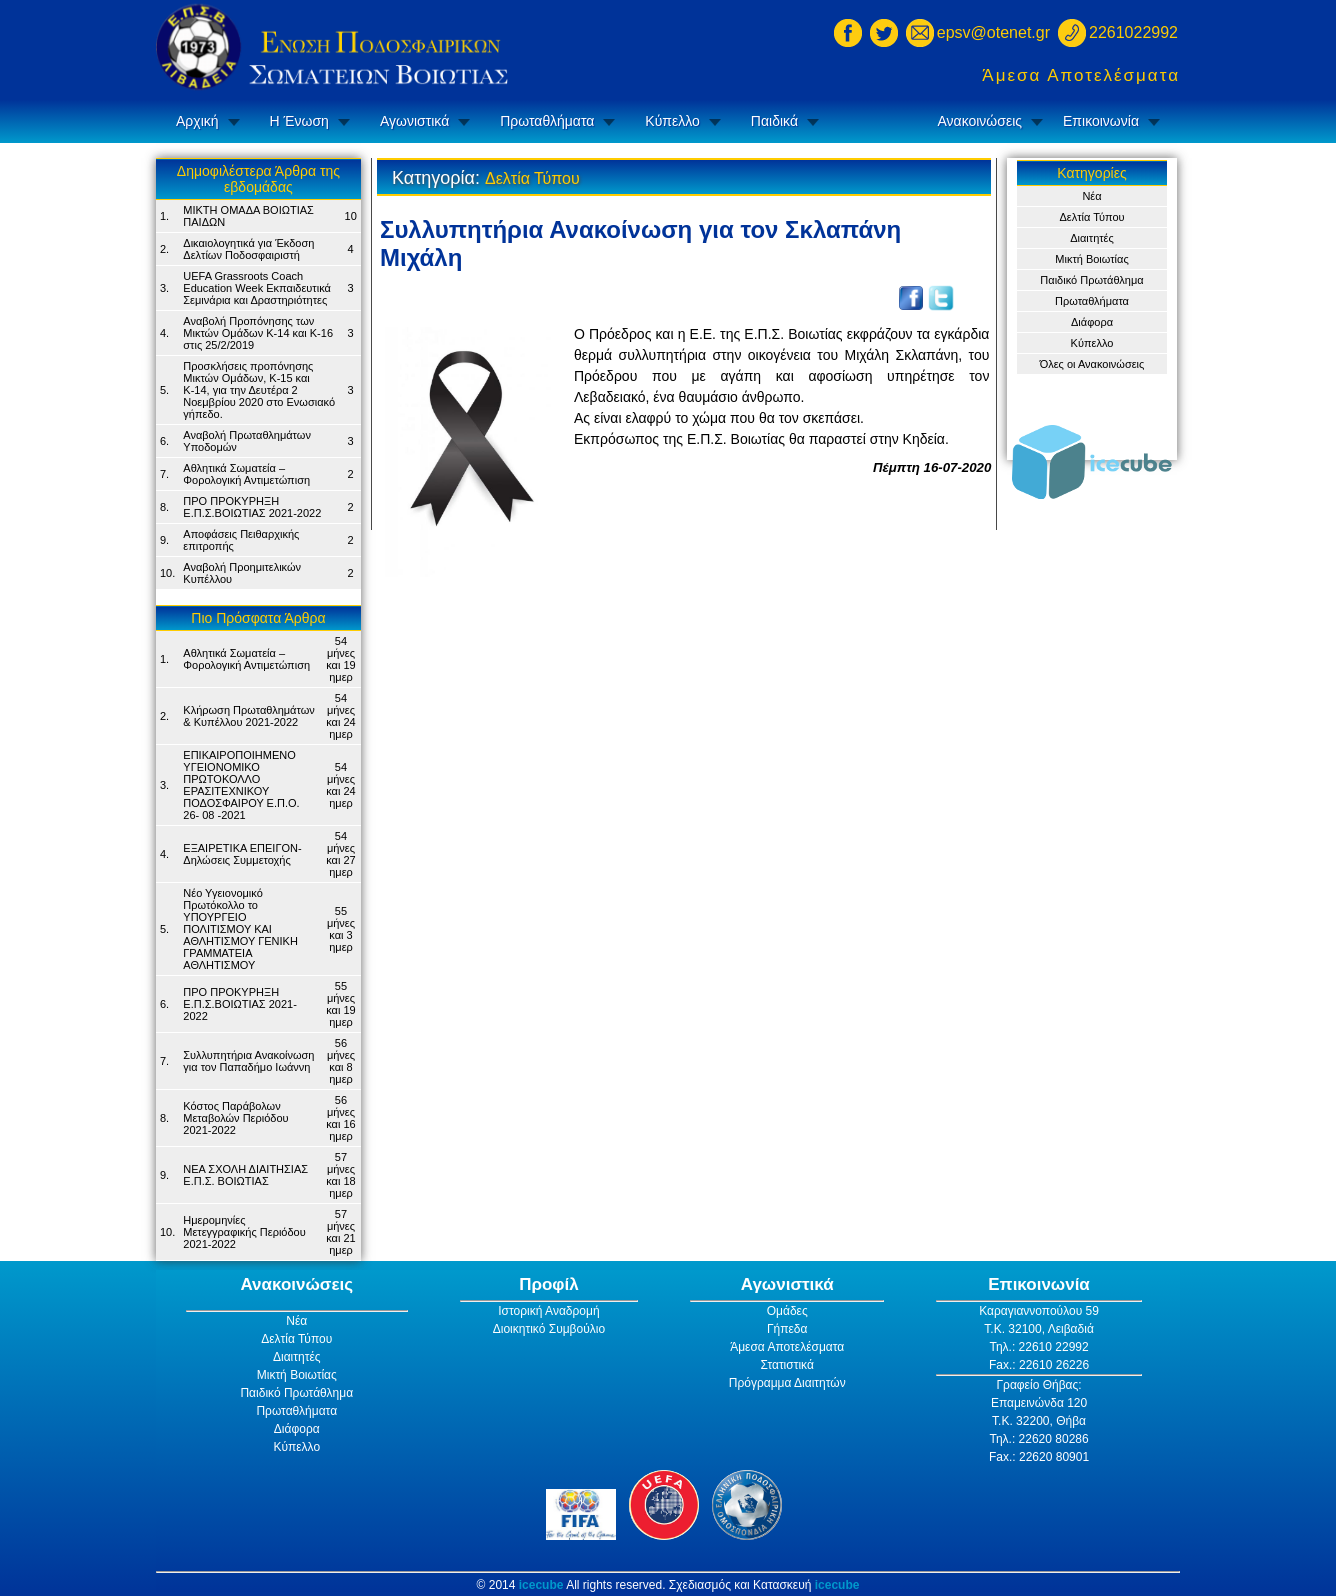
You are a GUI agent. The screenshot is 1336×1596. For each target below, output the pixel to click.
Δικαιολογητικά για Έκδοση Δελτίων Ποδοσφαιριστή (248, 249)
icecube (541, 1585)
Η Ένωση (299, 121)
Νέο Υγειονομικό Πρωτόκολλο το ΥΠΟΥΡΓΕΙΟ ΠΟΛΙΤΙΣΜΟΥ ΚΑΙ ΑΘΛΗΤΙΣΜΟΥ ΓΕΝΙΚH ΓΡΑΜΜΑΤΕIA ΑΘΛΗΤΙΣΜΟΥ (240, 929)
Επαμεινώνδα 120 (1039, 1403)
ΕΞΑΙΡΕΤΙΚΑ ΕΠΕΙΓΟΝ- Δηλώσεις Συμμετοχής (242, 854)
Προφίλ (549, 1284)
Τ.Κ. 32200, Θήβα (1039, 1421)
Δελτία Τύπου (1091, 217)
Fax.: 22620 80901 (1039, 1457)
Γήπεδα (787, 1329)
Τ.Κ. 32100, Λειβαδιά (1039, 1329)
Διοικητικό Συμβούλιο (549, 1329)
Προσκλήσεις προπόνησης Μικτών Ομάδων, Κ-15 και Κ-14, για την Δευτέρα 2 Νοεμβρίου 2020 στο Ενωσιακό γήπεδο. (259, 390)
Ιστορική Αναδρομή (548, 1311)
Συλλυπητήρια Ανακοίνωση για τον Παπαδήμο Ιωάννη (248, 1061)
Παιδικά (774, 121)
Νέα (1091, 196)
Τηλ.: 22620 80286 (1038, 1439)
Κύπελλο (672, 121)
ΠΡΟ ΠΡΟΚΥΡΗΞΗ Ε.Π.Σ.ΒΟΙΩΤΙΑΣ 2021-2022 (252, 507)
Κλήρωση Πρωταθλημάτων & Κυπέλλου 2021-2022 (248, 716)
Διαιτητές (1092, 238)
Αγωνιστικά (414, 121)
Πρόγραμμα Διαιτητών (787, 1383)
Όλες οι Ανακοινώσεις (1092, 364)
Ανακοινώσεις (979, 121)
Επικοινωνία (1101, 121)
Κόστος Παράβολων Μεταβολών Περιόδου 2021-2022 (235, 1118)
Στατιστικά (787, 1365)
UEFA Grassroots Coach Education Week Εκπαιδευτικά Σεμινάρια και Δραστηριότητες (257, 288)
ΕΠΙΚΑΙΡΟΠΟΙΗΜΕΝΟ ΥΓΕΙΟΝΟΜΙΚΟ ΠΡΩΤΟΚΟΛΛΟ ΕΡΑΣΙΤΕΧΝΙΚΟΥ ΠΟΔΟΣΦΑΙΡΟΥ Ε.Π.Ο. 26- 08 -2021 (241, 785)
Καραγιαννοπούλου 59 (1039, 1311)
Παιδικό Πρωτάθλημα (1091, 280)
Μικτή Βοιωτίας (1091, 259)
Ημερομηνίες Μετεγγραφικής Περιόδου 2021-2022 (244, 1232)
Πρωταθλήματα (547, 121)
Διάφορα (1092, 322)
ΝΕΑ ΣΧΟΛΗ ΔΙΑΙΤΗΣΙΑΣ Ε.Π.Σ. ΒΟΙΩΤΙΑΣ (245, 1175)
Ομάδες (787, 1311)
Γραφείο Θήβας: (1038, 1385)
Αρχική (197, 121)
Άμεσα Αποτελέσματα (1081, 75)
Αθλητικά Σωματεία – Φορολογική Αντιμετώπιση (246, 474)
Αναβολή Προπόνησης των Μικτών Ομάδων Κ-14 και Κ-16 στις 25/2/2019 (258, 333)
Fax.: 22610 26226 (1039, 1365)
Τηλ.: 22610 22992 (1038, 1347)
